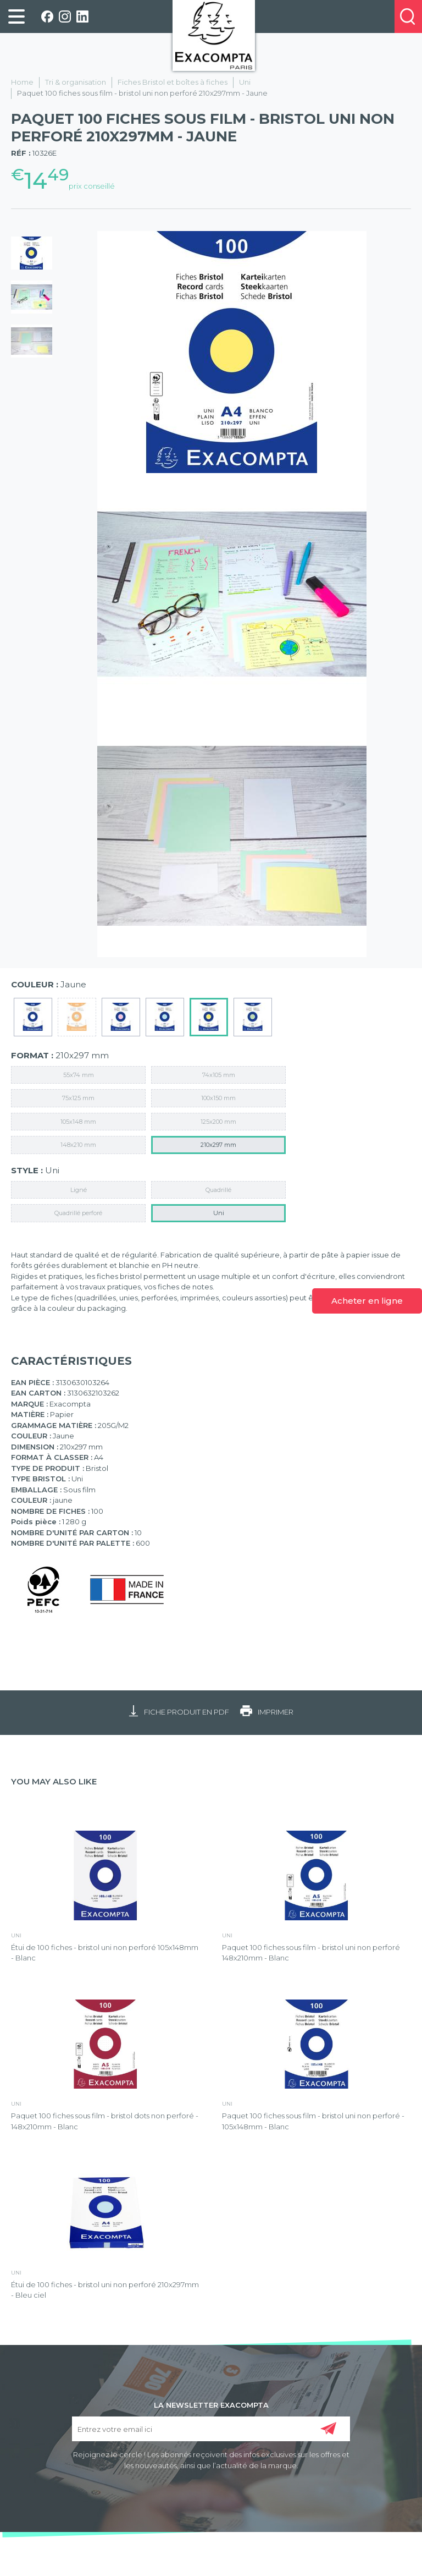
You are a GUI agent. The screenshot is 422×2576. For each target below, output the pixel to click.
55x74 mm (78, 1075)
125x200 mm (218, 1121)
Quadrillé (218, 1190)
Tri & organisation (75, 82)
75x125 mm (78, 1098)
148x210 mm (78, 1145)
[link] (16, 16)
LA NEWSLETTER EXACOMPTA (211, 2404)
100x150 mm (218, 1098)
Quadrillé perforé (78, 1213)
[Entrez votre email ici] (211, 2428)
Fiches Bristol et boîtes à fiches (172, 82)
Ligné (78, 1190)
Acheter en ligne (367, 1300)
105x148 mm (78, 1121)
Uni (245, 82)
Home (22, 82)
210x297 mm (218, 1145)
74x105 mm (218, 1075)
